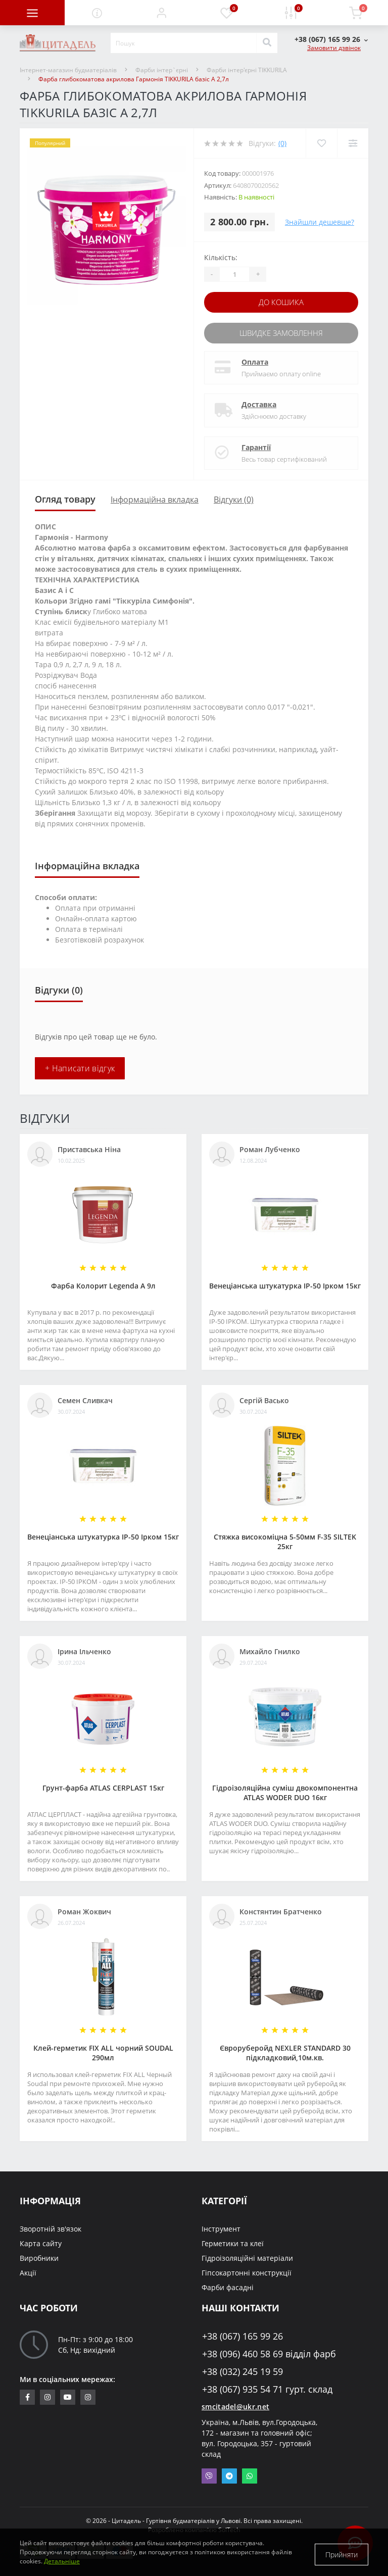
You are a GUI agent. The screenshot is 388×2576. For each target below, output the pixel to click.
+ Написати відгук (80, 1066)
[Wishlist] (320, 143)
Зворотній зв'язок (50, 2227)
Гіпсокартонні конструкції (247, 2270)
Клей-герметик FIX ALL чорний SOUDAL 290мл (103, 2050)
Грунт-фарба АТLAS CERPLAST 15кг (103, 1786)
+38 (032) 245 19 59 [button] (242, 2369)
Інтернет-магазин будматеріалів (68, 70)
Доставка (258, 402)
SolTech (229, 2527)
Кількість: (220, 257)
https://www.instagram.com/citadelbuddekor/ (88, 2395)
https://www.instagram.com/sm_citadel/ (47, 2395)
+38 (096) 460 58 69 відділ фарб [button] (269, 2352)
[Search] (266, 43)
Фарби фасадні (228, 2285)
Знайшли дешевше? (319, 222)
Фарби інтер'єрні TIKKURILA (247, 70)
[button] (161, 12)
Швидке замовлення (281, 331)
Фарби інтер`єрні (161, 70)
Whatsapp (250, 2474)
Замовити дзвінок (334, 47)
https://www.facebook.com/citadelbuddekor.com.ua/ (27, 2395)
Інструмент (221, 2227)
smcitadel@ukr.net (235, 2404)
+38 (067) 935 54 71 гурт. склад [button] (267, 2387)
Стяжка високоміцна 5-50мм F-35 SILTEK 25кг (285, 1539)
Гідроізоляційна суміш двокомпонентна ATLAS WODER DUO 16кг (285, 1790)
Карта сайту (41, 2241)
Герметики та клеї (233, 2241)
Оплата (254, 360)
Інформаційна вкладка (155, 497)
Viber (209, 2474)
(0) (282, 143)
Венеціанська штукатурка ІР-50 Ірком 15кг (285, 1284)
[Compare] (352, 143)
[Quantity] (234, 274)
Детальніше (62, 2561)
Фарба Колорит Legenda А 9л (103, 1284)
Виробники (39, 2256)
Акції (28, 2270)
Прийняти (341, 2552)
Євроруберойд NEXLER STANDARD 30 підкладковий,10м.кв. (285, 2050)
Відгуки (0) (234, 497)
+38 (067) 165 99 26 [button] (242, 2334)
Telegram (229, 2474)
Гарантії (256, 445)
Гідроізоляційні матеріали (247, 2256)
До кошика (281, 302)
